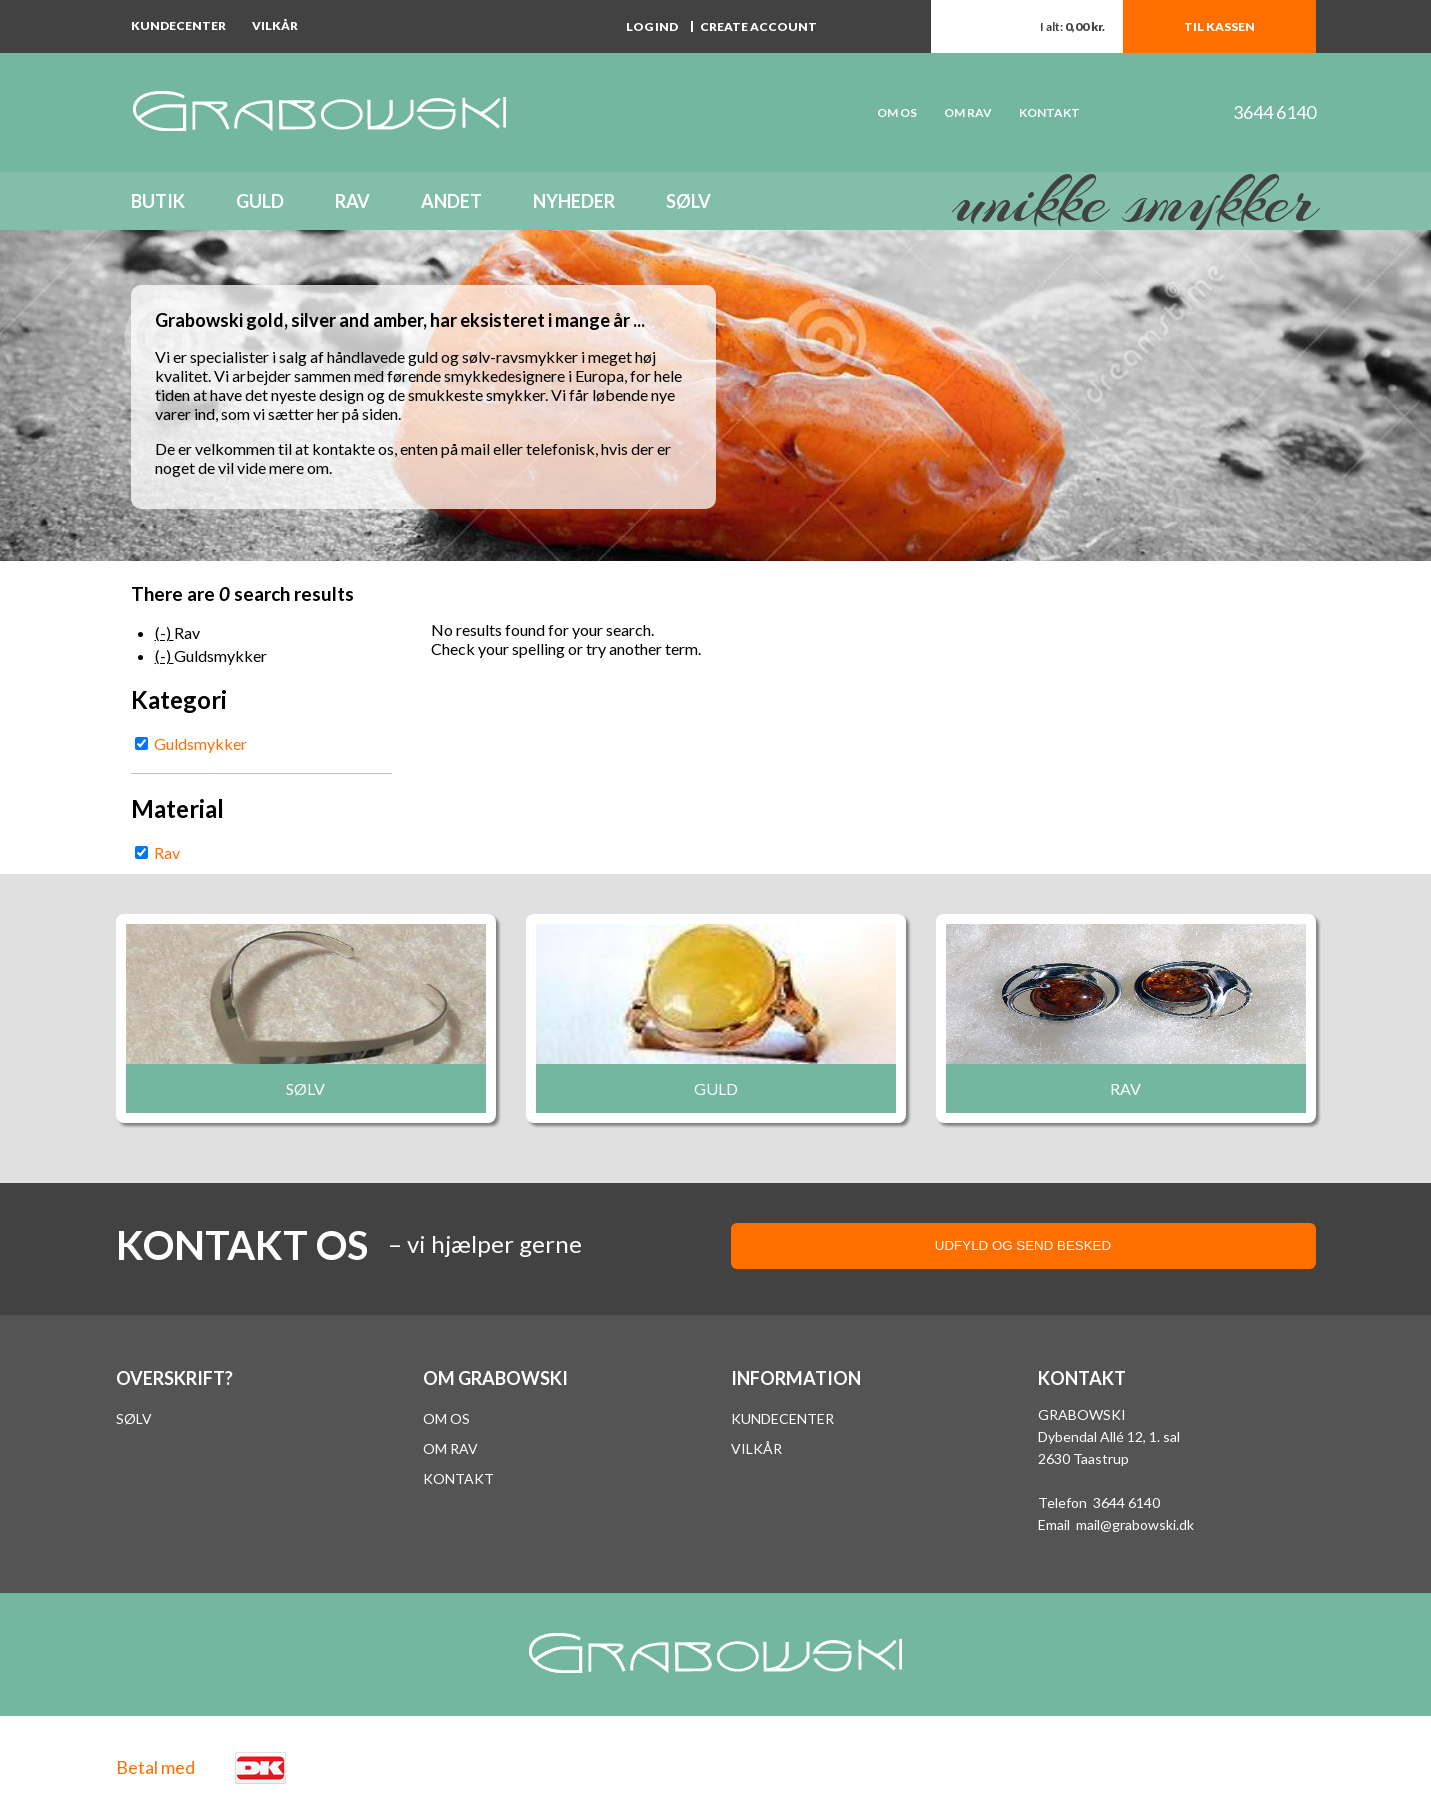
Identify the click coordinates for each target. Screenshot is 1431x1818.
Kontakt (1049, 112)
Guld (260, 201)
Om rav (968, 112)
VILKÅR (756, 1448)
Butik (158, 201)
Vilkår (275, 25)
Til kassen (1219, 26)
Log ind (652, 26)
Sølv (688, 201)
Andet (451, 201)
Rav (352, 201)
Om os (446, 1418)
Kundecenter (178, 25)
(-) (164, 632)
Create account (758, 26)
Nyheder (574, 201)
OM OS (897, 112)
